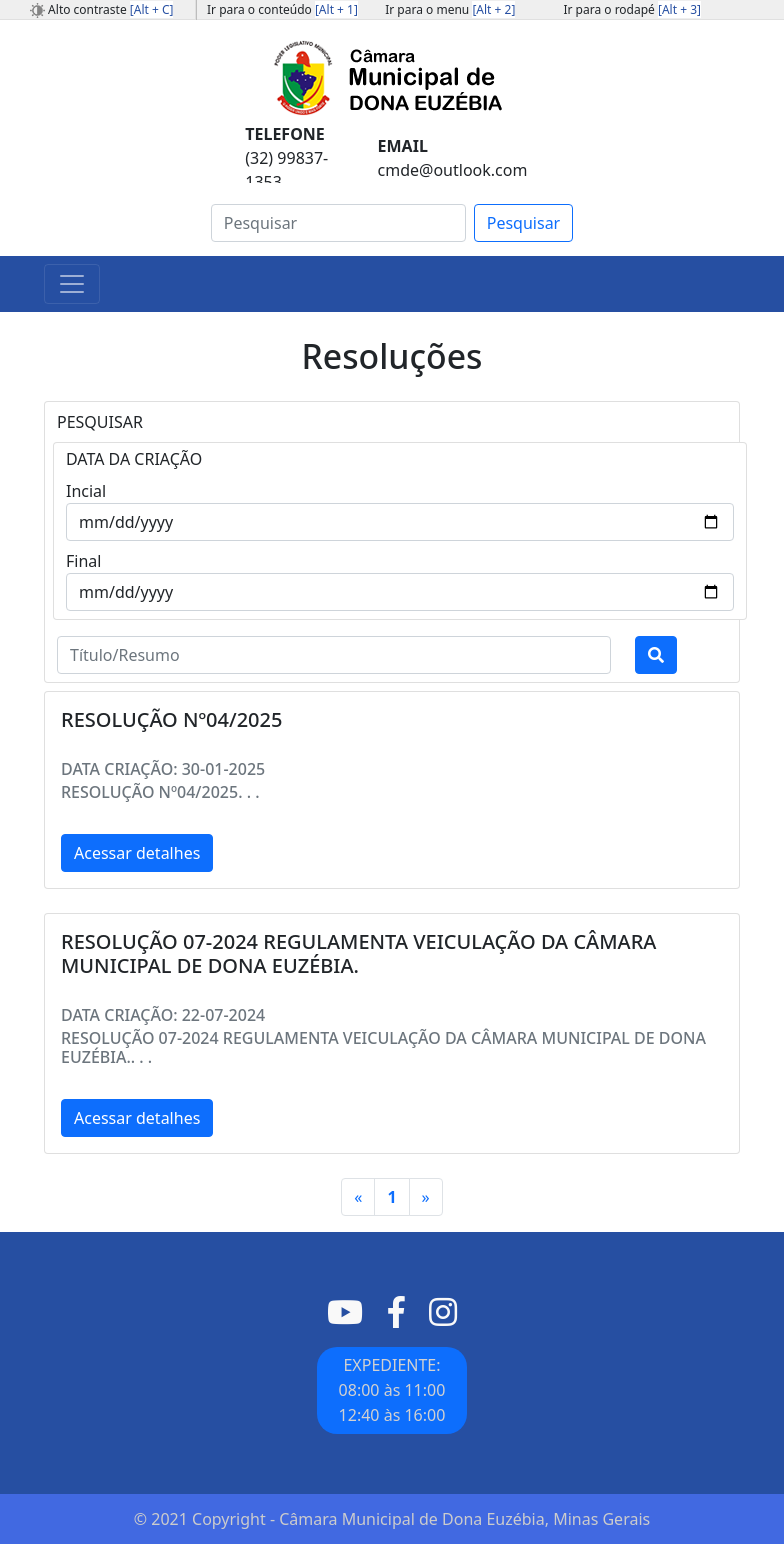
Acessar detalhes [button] (137, 853)
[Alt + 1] (336, 9)
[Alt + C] (152, 9)
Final (83, 561)
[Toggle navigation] (72, 284)
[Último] (426, 1197)
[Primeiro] (358, 1197)
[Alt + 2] (493, 9)
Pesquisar (523, 223)
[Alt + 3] (679, 9)
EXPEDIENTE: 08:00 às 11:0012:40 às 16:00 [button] (392, 1390)
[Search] (338, 223)
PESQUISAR (100, 422)
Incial (86, 491)
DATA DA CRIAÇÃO (134, 459)
